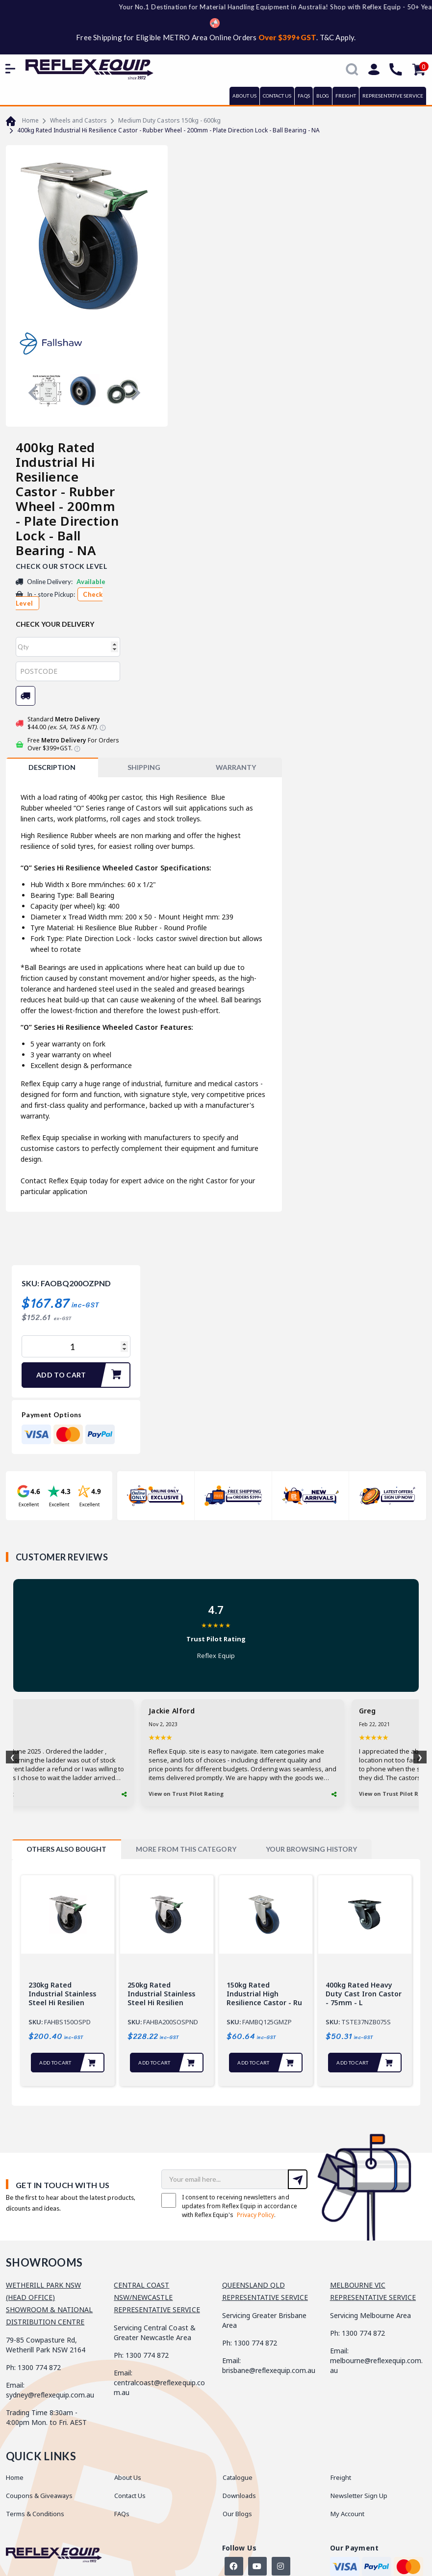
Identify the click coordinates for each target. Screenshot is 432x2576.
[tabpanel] (67, 1980)
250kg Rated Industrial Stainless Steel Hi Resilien (161, 1994)
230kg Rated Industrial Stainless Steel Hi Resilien (62, 1994)
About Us (127, 2477)
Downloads (239, 2495)
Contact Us (130, 2495)
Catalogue (238, 2477)
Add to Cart (82, 1375)
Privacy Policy (255, 2215)
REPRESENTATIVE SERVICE (392, 96)
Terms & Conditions (35, 2513)
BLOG (322, 96)
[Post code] (68, 671)
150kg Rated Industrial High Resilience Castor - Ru (264, 1994)
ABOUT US (244, 96)
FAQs (303, 96)
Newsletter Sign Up (358, 2495)
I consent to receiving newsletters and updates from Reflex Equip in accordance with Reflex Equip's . (229, 2206)
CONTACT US (277, 96)
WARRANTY (236, 767)
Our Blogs (237, 2513)
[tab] (52, 767)
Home (15, 2477)
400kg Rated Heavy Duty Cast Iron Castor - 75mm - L (364, 1994)
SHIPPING (143, 767)
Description (52, 767)
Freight (340, 2477)
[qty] (68, 647)
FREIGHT (345, 96)
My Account (347, 2513)
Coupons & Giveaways (39, 2495)
